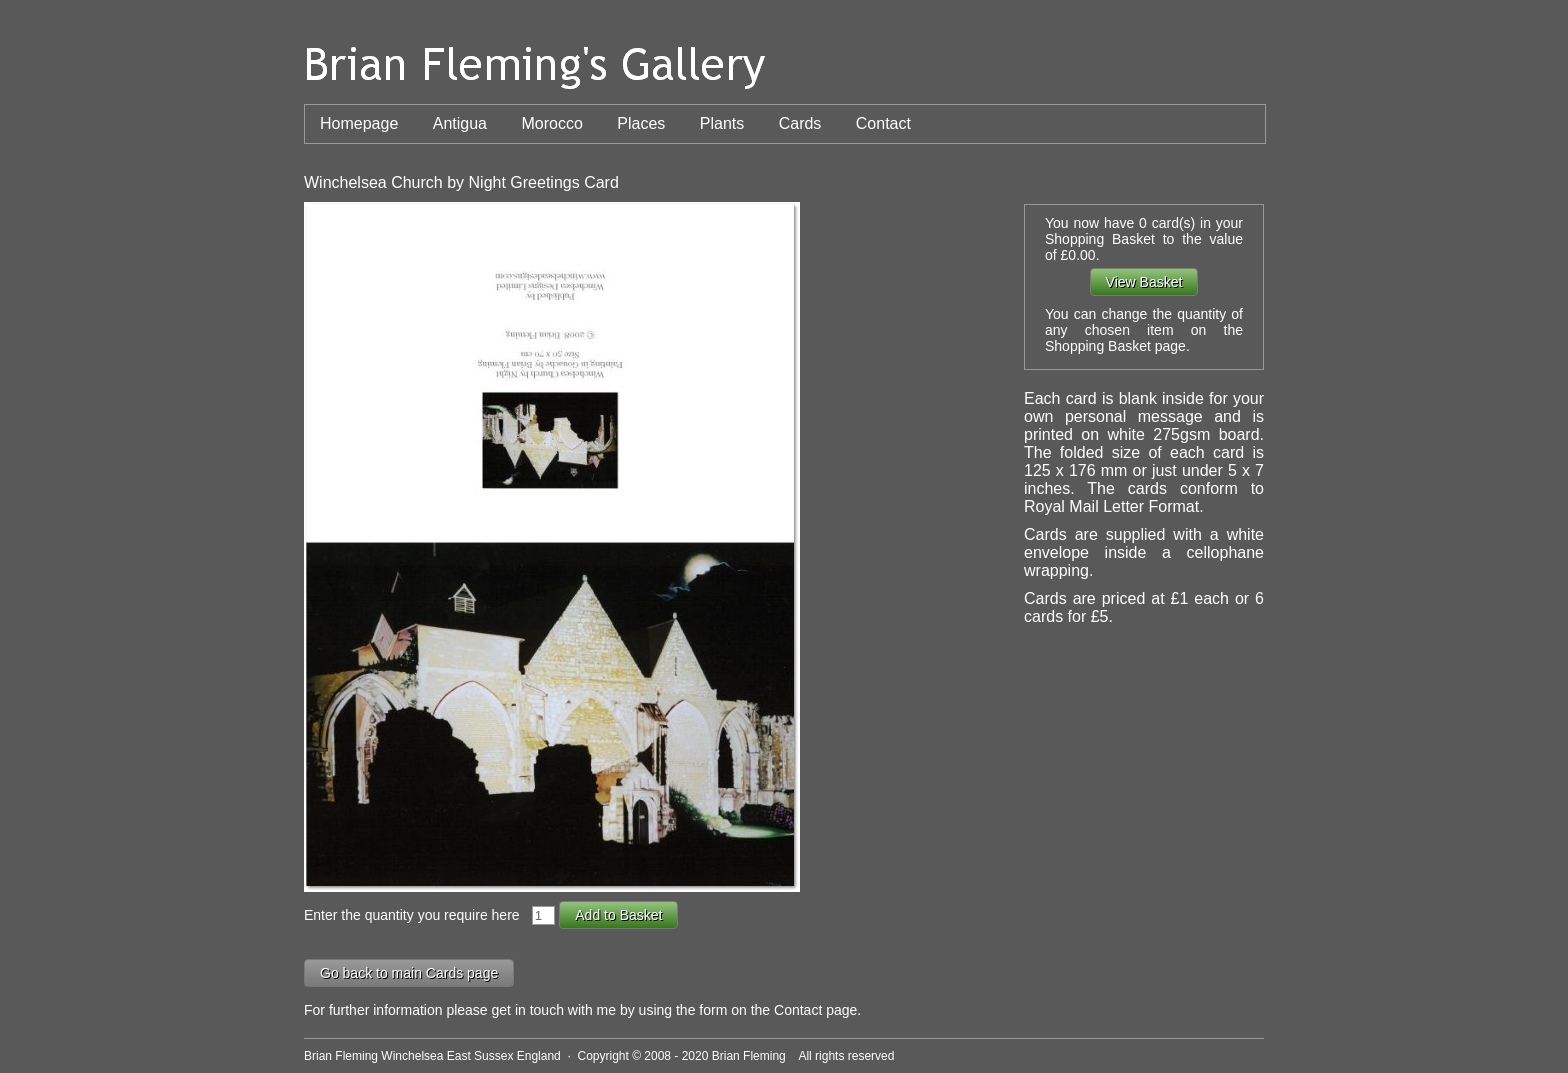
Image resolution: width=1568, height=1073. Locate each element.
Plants (722, 123)
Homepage (359, 123)
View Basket (1144, 282)
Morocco (551, 123)
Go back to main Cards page (409, 973)
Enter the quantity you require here (415, 915)
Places (641, 123)
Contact (883, 123)
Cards (800, 123)
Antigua (460, 123)
